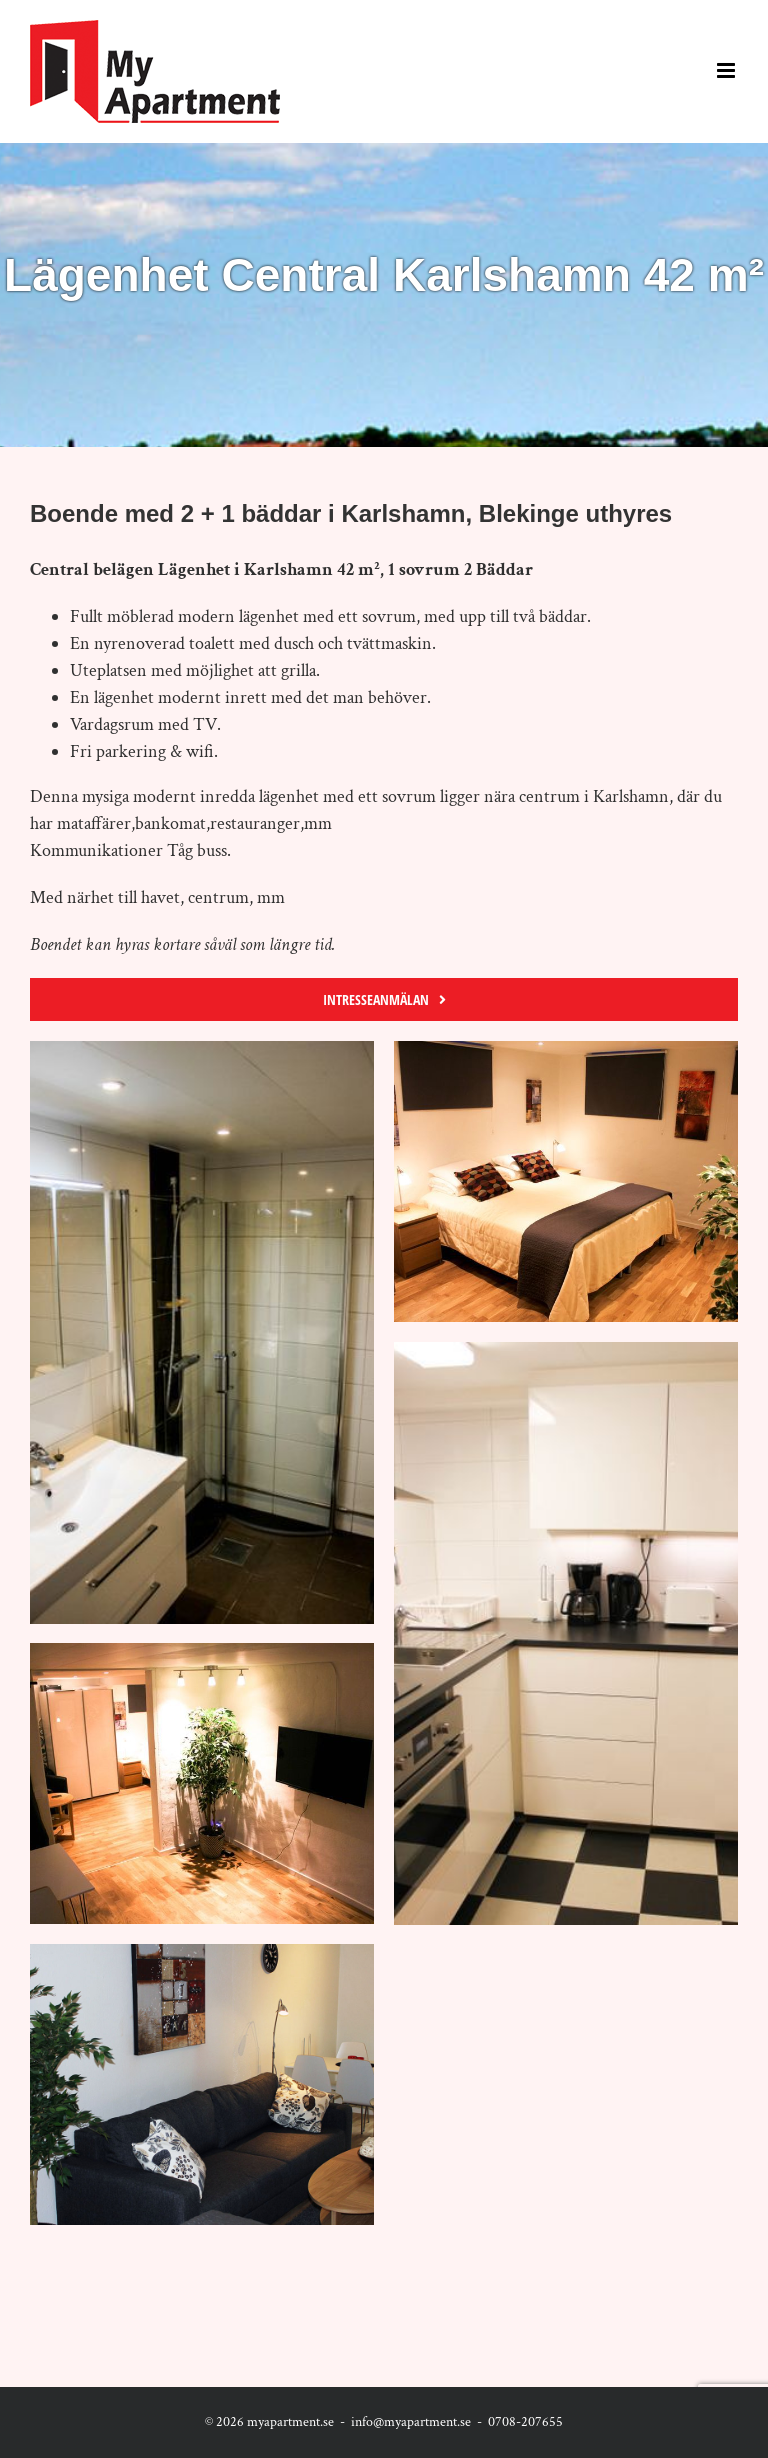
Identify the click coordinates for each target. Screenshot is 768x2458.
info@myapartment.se (411, 2422)
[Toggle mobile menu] (727, 70)
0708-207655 (525, 2422)
